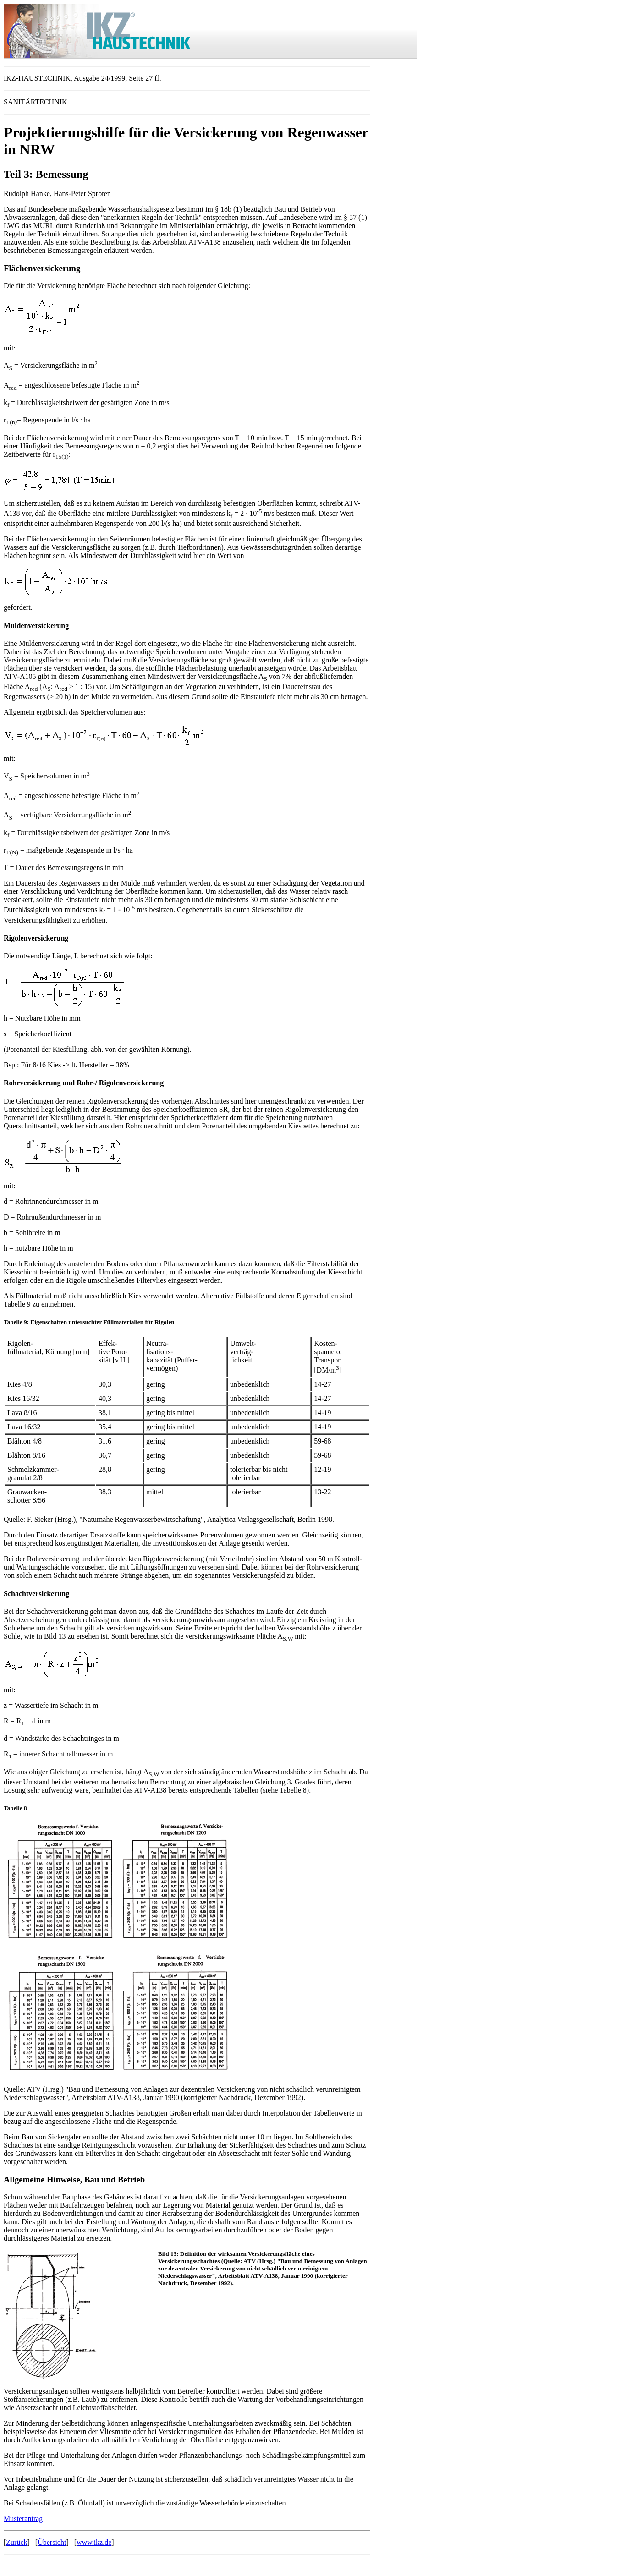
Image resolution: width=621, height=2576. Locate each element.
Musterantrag (23, 2518)
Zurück (16, 2542)
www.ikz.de (94, 2542)
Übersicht (52, 2542)
